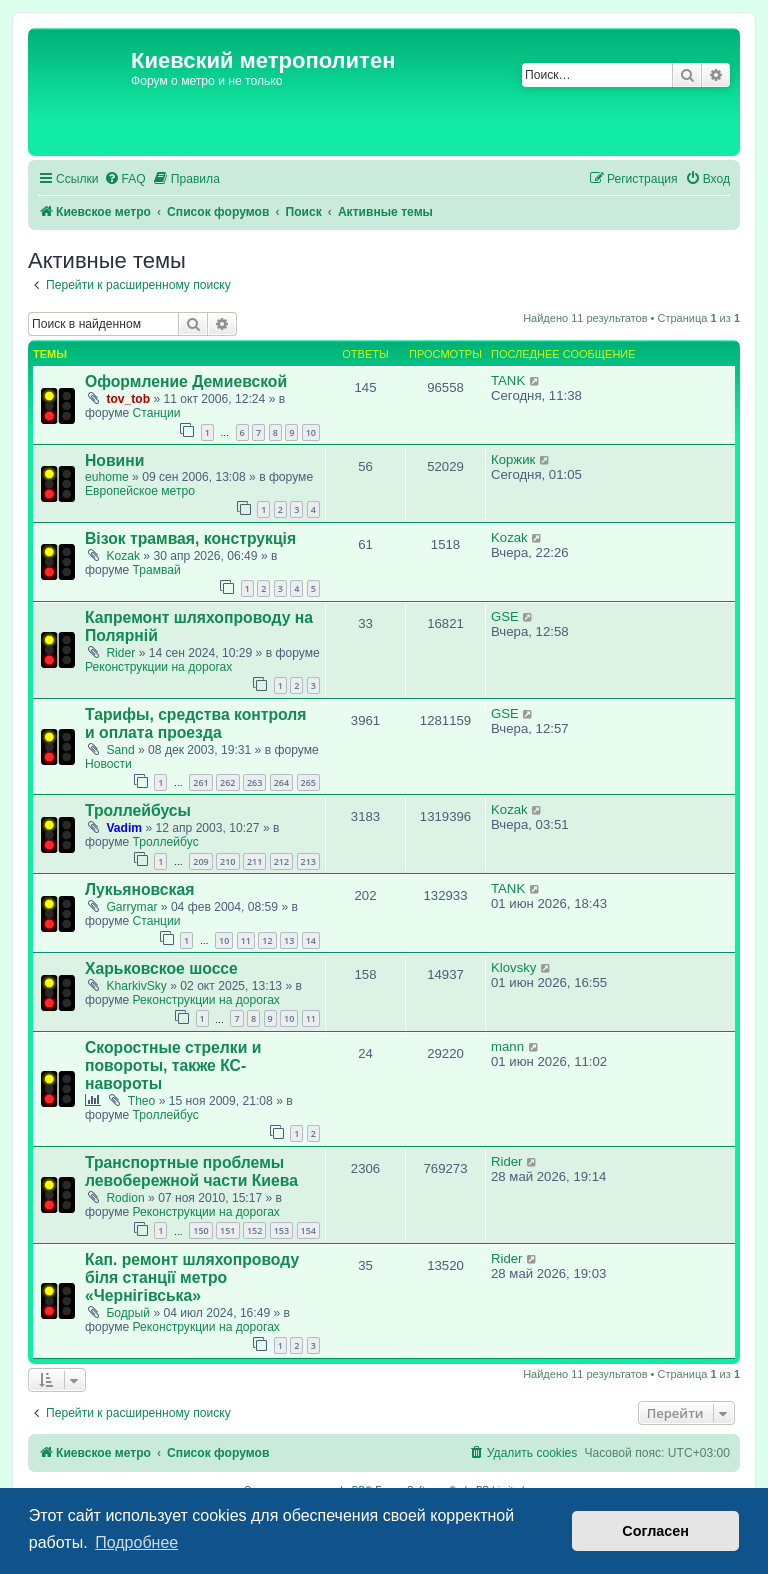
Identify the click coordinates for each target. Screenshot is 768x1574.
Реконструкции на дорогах (158, 667)
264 (281, 782)
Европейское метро (140, 491)
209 (200, 861)
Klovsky (513, 967)
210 (227, 861)
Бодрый (128, 1313)
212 (281, 861)
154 (308, 1230)
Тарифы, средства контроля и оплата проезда (195, 723)
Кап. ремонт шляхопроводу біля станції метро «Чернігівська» (192, 1277)
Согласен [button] (655, 1531)
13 (289, 940)
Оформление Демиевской (186, 381)
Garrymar (131, 907)
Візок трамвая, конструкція (190, 538)
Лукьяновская (139, 889)
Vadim (124, 828)
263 (254, 782)
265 (308, 782)
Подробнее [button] (136, 1542)
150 (200, 1230)
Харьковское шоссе (161, 968)
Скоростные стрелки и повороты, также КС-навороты (173, 1065)
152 (254, 1230)
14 (311, 940)
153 (281, 1230)
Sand (120, 750)
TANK (508, 380)
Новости (108, 764)
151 (227, 1230)
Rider (120, 653)
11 (246, 940)
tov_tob (128, 399)
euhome (107, 477)
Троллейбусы (138, 810)
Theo (142, 1101)
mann (507, 1046)
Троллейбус (166, 842)
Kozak (123, 556)
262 (227, 782)
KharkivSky (136, 986)
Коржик (513, 459)
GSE (505, 616)
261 (200, 782)
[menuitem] (125, 179)
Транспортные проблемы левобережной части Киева (191, 1171)
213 (308, 861)
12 (267, 940)
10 (311, 432)
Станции (157, 413)
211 (254, 861)
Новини (114, 460)
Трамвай (157, 570)
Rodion (125, 1198)
